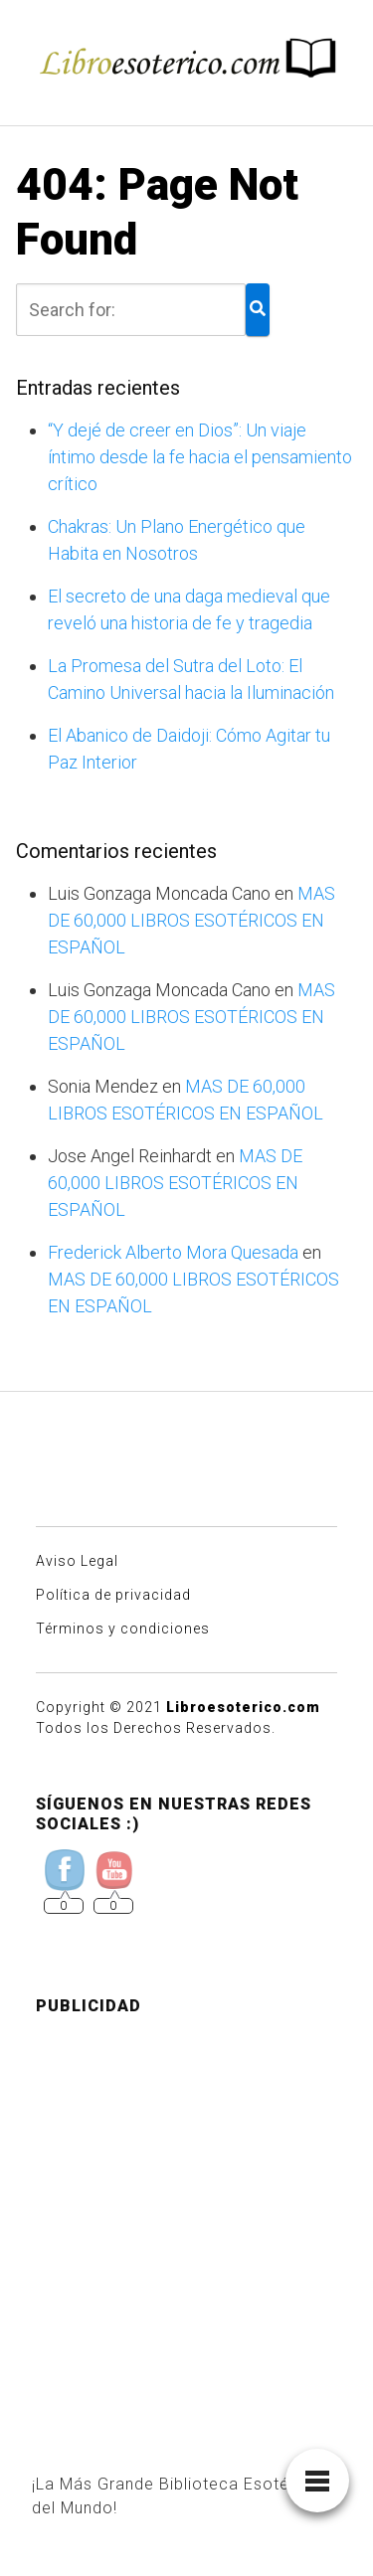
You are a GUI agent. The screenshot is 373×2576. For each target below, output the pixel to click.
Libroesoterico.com (243, 1707)
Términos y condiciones (123, 1628)
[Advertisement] (186, 2218)
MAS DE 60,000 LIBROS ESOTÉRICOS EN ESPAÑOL (191, 920)
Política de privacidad (113, 1595)
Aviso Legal (77, 1561)
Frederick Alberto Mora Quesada (173, 1252)
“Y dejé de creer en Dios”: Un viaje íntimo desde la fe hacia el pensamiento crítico (200, 457)
